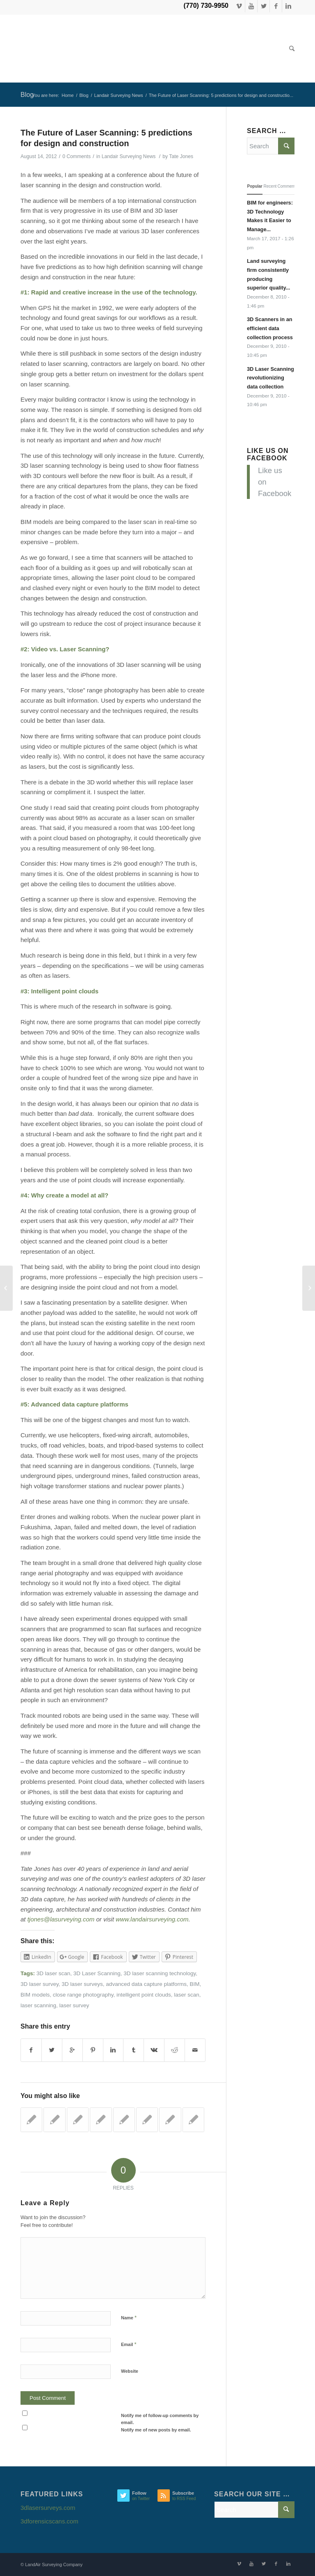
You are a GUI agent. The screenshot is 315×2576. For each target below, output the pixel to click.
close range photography (83, 1995)
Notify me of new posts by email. (156, 2429)
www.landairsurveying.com (152, 1919)
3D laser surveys (82, 1984)
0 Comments (76, 156)
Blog (27, 94)
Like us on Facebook (268, 454)
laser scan (186, 1995)
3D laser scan (54, 1973)
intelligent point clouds (143, 1995)
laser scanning (38, 2005)
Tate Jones (181, 156)
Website (129, 2371)
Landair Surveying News (118, 95)
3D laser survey (40, 1984)
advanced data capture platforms (146, 1984)
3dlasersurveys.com (48, 2507)
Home (67, 95)
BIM (195, 1984)
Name (129, 2317)
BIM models (35, 1995)
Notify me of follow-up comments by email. (160, 2419)
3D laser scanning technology (159, 1973)
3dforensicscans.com (49, 2521)
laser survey (74, 2005)
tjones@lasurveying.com (61, 1919)
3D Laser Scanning (97, 1973)
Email (128, 2344)
